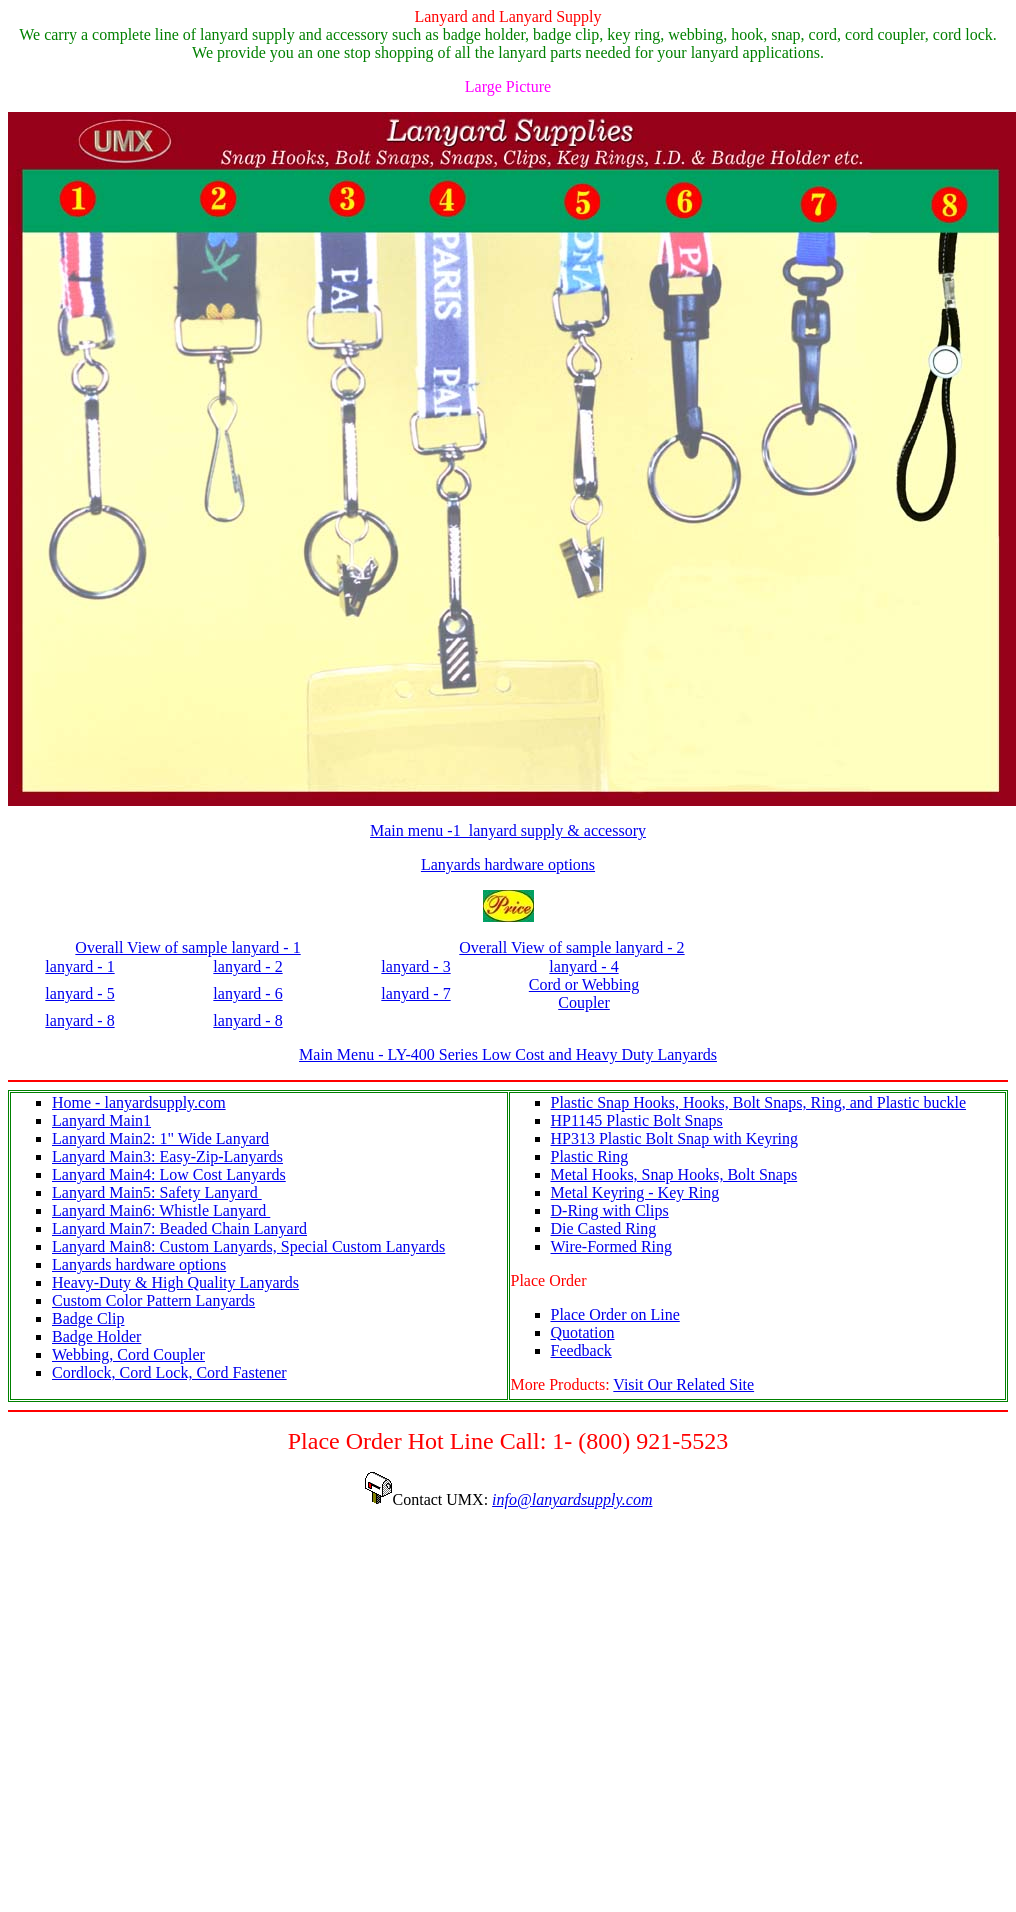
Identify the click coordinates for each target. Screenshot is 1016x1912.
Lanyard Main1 (101, 1120)
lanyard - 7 (415, 993)
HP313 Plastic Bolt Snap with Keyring (675, 1138)
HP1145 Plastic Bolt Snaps (637, 1120)
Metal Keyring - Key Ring (635, 1192)
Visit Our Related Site (683, 1384)
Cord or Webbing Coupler (584, 993)
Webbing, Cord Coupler (128, 1354)
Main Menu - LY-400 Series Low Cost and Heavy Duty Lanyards (508, 1054)
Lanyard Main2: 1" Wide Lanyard (160, 1138)
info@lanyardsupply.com (572, 1499)
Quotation (583, 1332)
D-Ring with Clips (610, 1210)
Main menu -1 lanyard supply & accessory (508, 830)
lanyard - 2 (247, 966)
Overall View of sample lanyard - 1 (187, 947)
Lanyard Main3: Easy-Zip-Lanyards (167, 1156)
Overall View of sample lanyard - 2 (571, 947)
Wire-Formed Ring (612, 1246)
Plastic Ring (590, 1156)
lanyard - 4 (583, 966)
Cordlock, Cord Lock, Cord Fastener (169, 1372)
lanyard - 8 (79, 1020)
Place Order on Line (615, 1314)
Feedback (581, 1350)
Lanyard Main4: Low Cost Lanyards (169, 1174)
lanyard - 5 (79, 993)
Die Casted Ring (604, 1228)
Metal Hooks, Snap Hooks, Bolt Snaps (674, 1174)
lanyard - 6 (247, 993)
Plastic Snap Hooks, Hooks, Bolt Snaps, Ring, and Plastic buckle (759, 1102)
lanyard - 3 (415, 966)
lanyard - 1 (79, 966)
